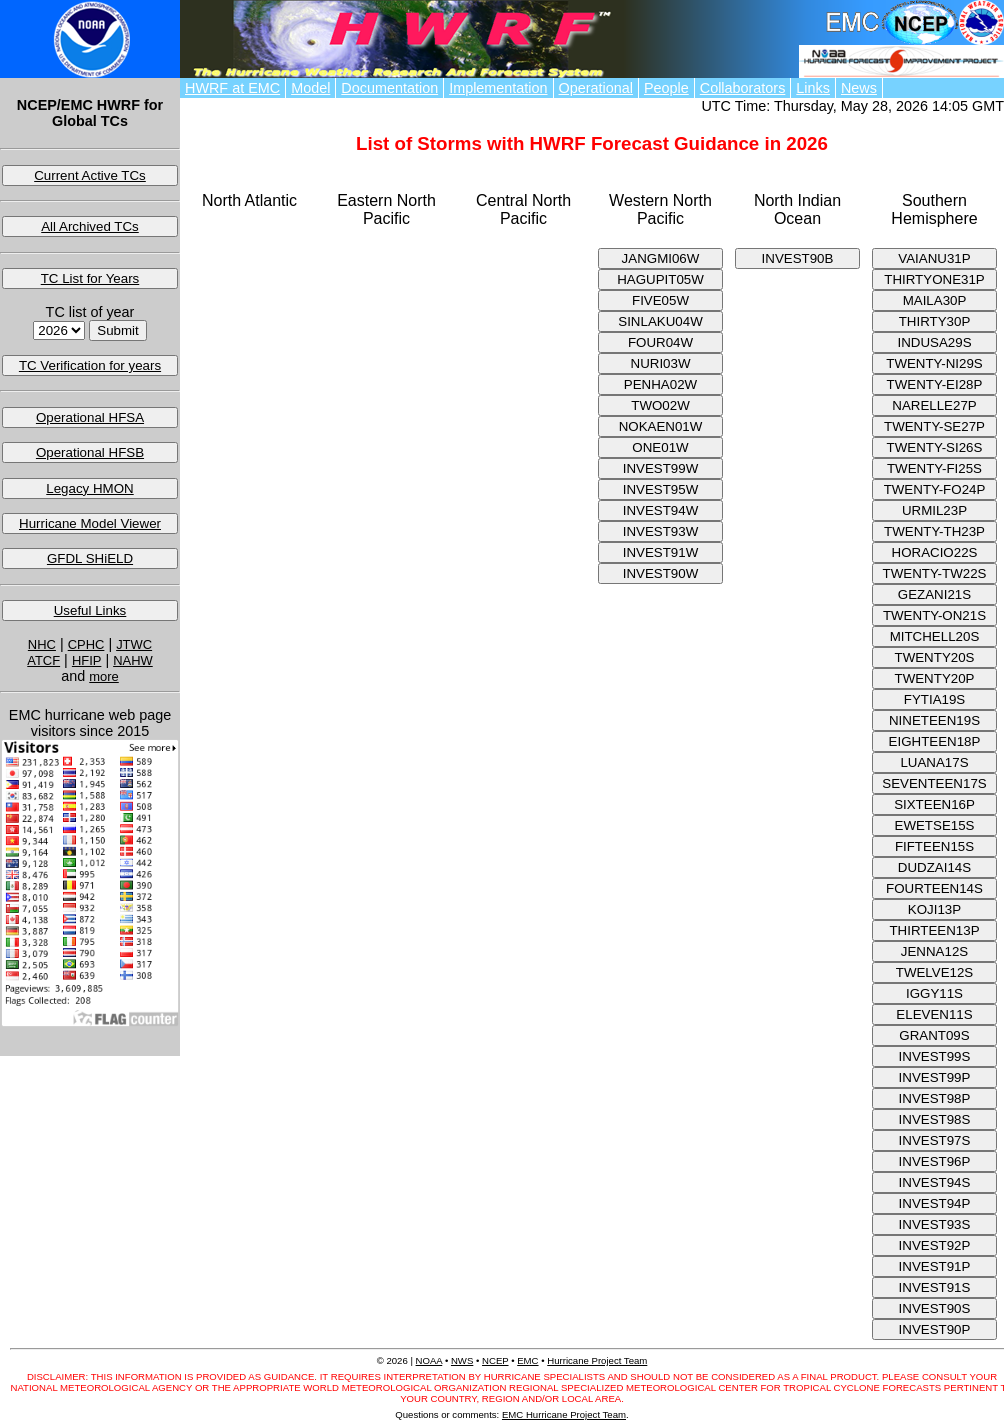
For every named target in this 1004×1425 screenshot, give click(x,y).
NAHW (133, 660)
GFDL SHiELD (90, 558)
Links (813, 88)
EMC (527, 1360)
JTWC (134, 644)
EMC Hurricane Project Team (564, 1414)
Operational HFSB (90, 452)
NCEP (495, 1360)
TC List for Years (90, 278)
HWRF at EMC (232, 88)
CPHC (86, 644)
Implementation (498, 88)
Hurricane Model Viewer (90, 523)
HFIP (87, 660)
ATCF (43, 660)
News (859, 88)
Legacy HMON (89, 488)
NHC (42, 644)
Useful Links (90, 610)
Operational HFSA (90, 417)
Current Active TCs (90, 175)
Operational (596, 88)
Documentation (389, 88)
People (666, 88)
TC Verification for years (90, 365)
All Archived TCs (90, 226)
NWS (462, 1360)
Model (310, 88)
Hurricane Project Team (597, 1360)
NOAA (429, 1360)
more (104, 676)
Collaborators (743, 88)
